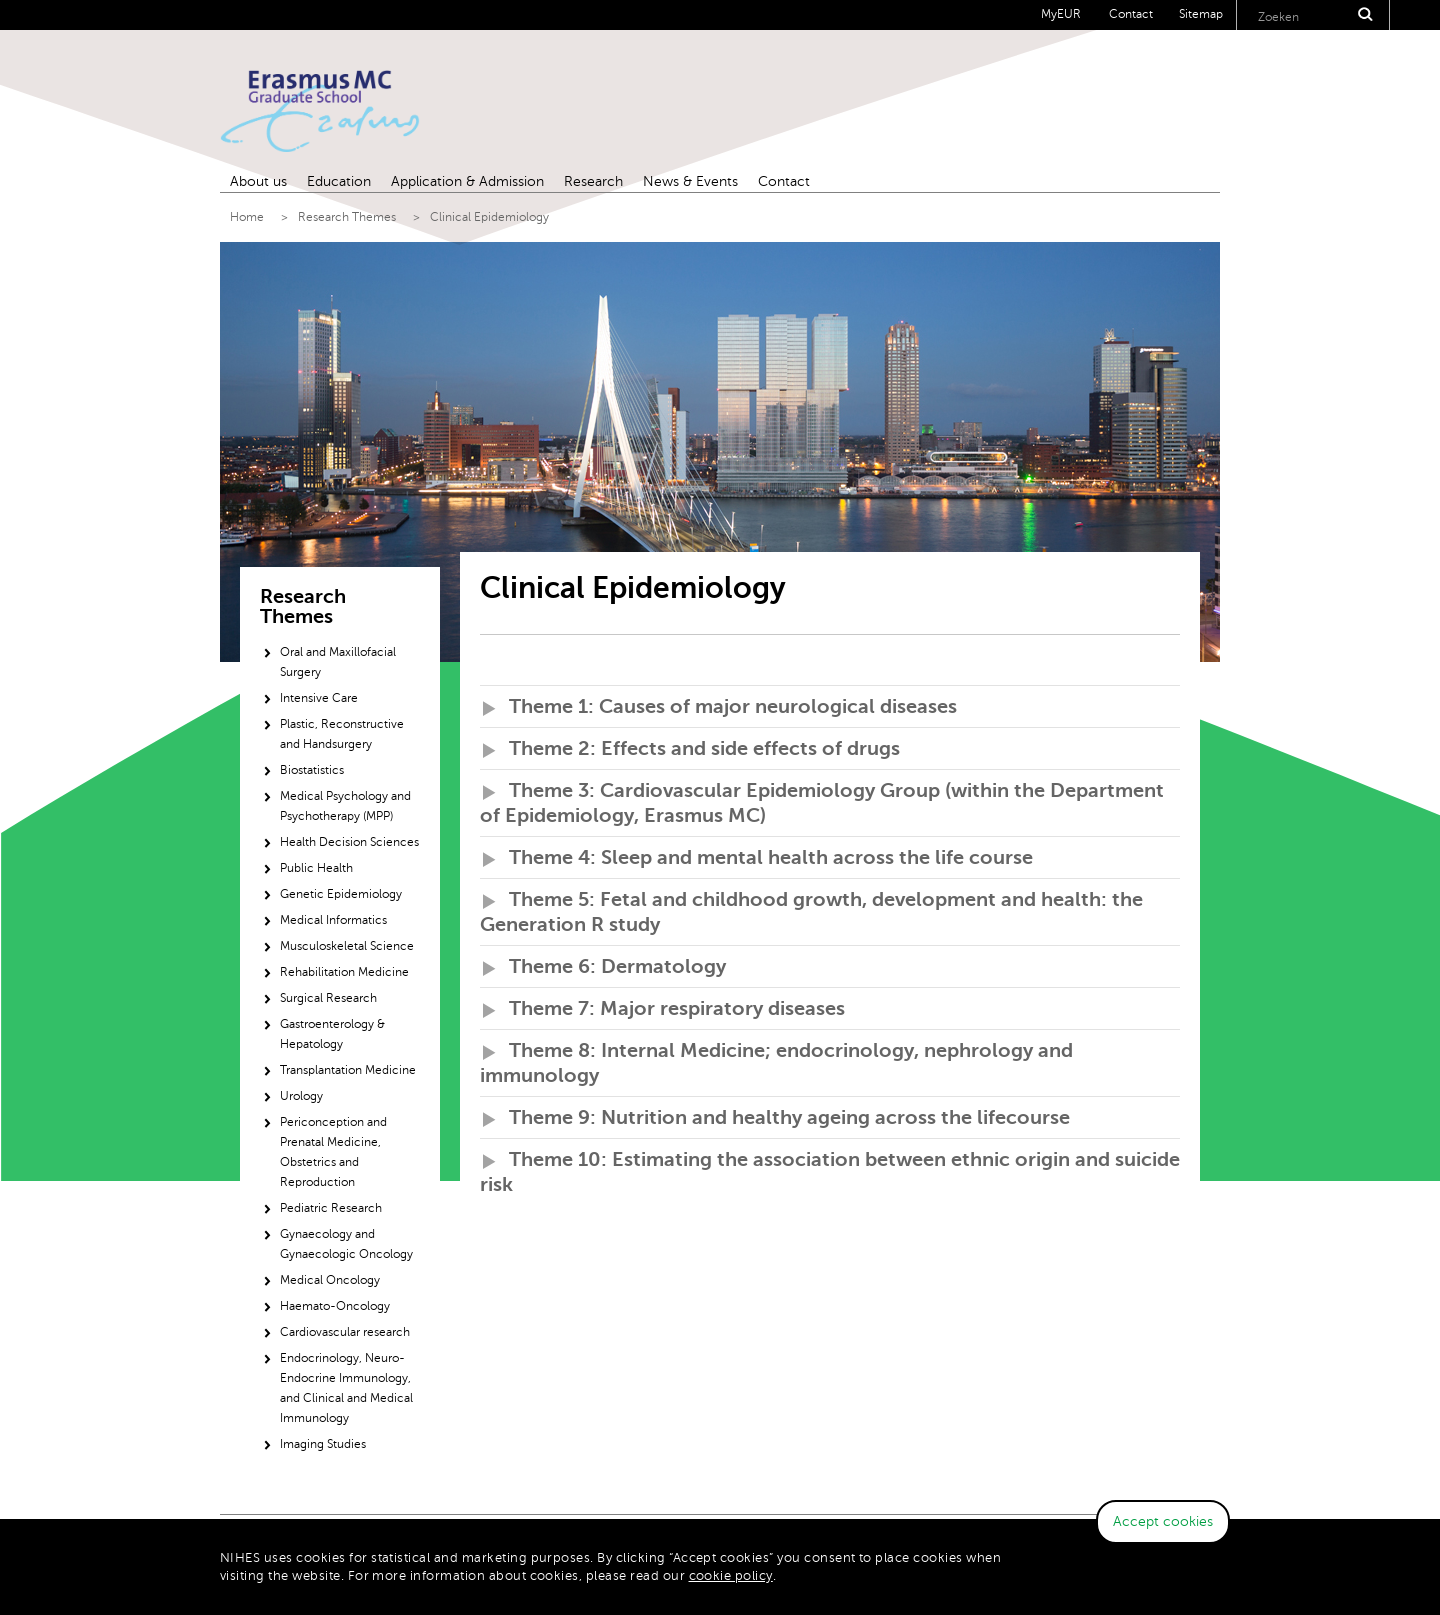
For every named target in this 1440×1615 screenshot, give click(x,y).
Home (247, 217)
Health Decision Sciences (349, 842)
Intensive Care (319, 698)
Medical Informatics (333, 920)
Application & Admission (467, 181)
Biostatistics (312, 770)
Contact (1131, 14)
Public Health (316, 868)
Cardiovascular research (345, 1332)
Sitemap (1201, 14)
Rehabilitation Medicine (344, 972)
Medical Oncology (330, 1280)
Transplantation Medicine (348, 1070)
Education (339, 181)
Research (593, 181)
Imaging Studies (323, 1444)
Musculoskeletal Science (347, 946)
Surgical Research (328, 998)
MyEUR (1061, 14)
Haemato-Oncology (335, 1306)
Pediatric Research (331, 1208)
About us (258, 181)
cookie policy (731, 1576)
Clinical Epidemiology (489, 217)
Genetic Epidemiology (341, 894)
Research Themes (347, 217)
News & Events (690, 181)
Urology (301, 1096)
